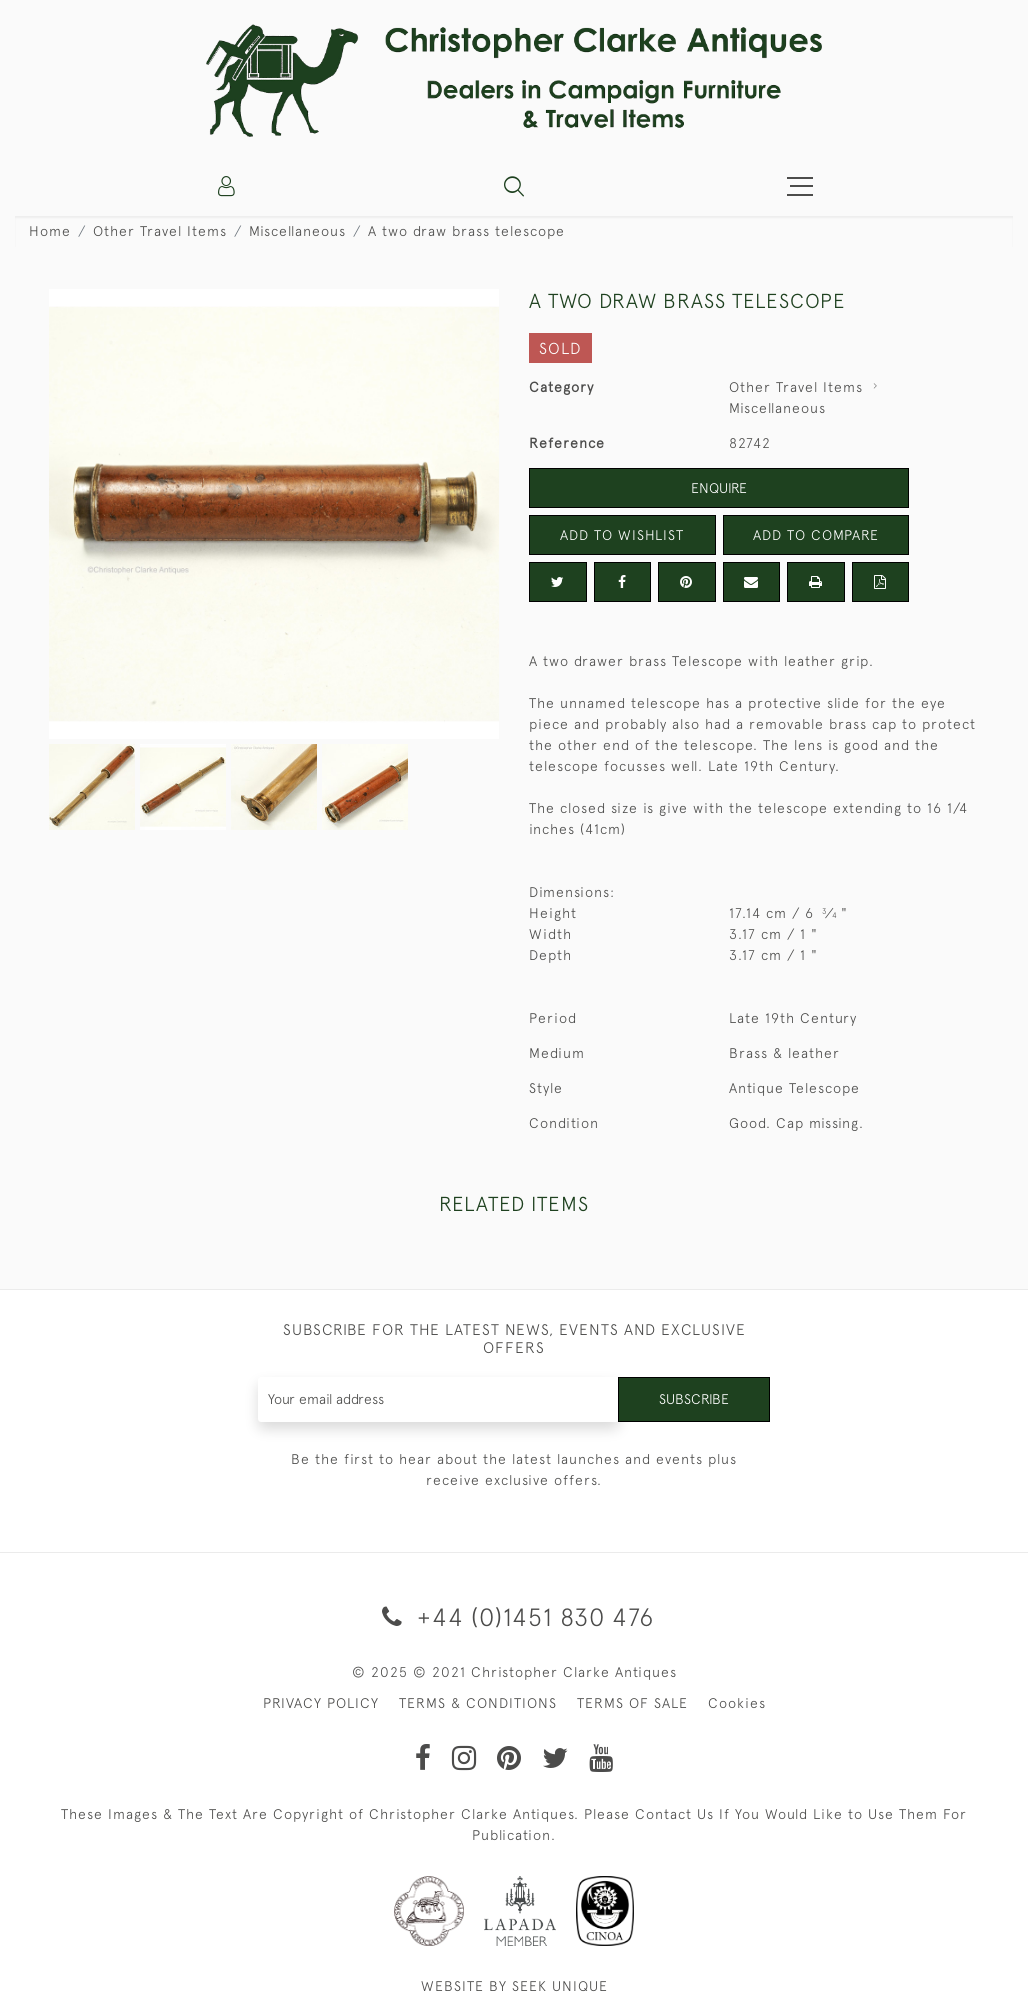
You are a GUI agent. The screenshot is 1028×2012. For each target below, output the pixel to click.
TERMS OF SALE (632, 1703)
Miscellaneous (297, 231)
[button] (514, 186)
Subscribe (694, 1399)
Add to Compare (816, 535)
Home (50, 231)
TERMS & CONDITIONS (478, 1703)
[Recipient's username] (439, 1399)
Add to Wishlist (622, 535)
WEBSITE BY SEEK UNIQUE (514, 1986)
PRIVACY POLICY (321, 1703)
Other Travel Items (160, 231)
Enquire (719, 488)
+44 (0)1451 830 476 (514, 1616)
